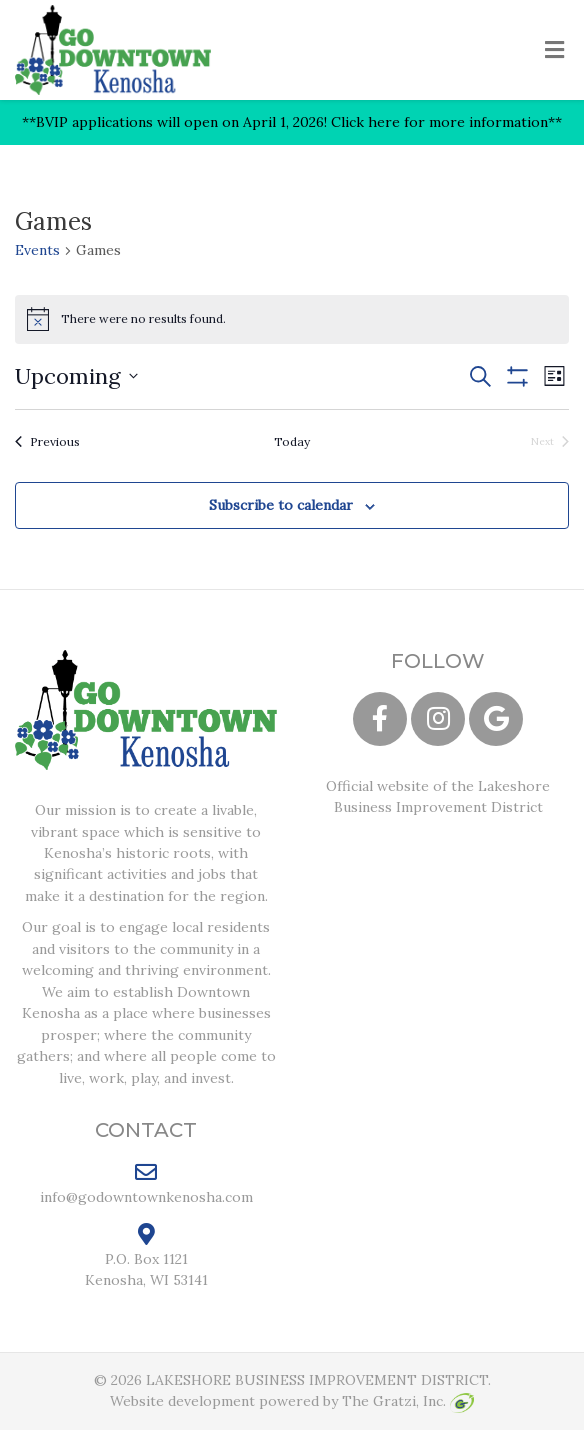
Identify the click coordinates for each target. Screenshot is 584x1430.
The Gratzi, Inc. (407, 1401)
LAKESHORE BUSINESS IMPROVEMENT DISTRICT (317, 1380)
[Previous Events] (47, 442)
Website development (182, 1401)
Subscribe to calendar (281, 505)
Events (37, 250)
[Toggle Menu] (554, 51)
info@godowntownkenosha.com (146, 1183)
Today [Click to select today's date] (292, 441)
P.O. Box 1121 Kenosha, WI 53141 (146, 1256)
